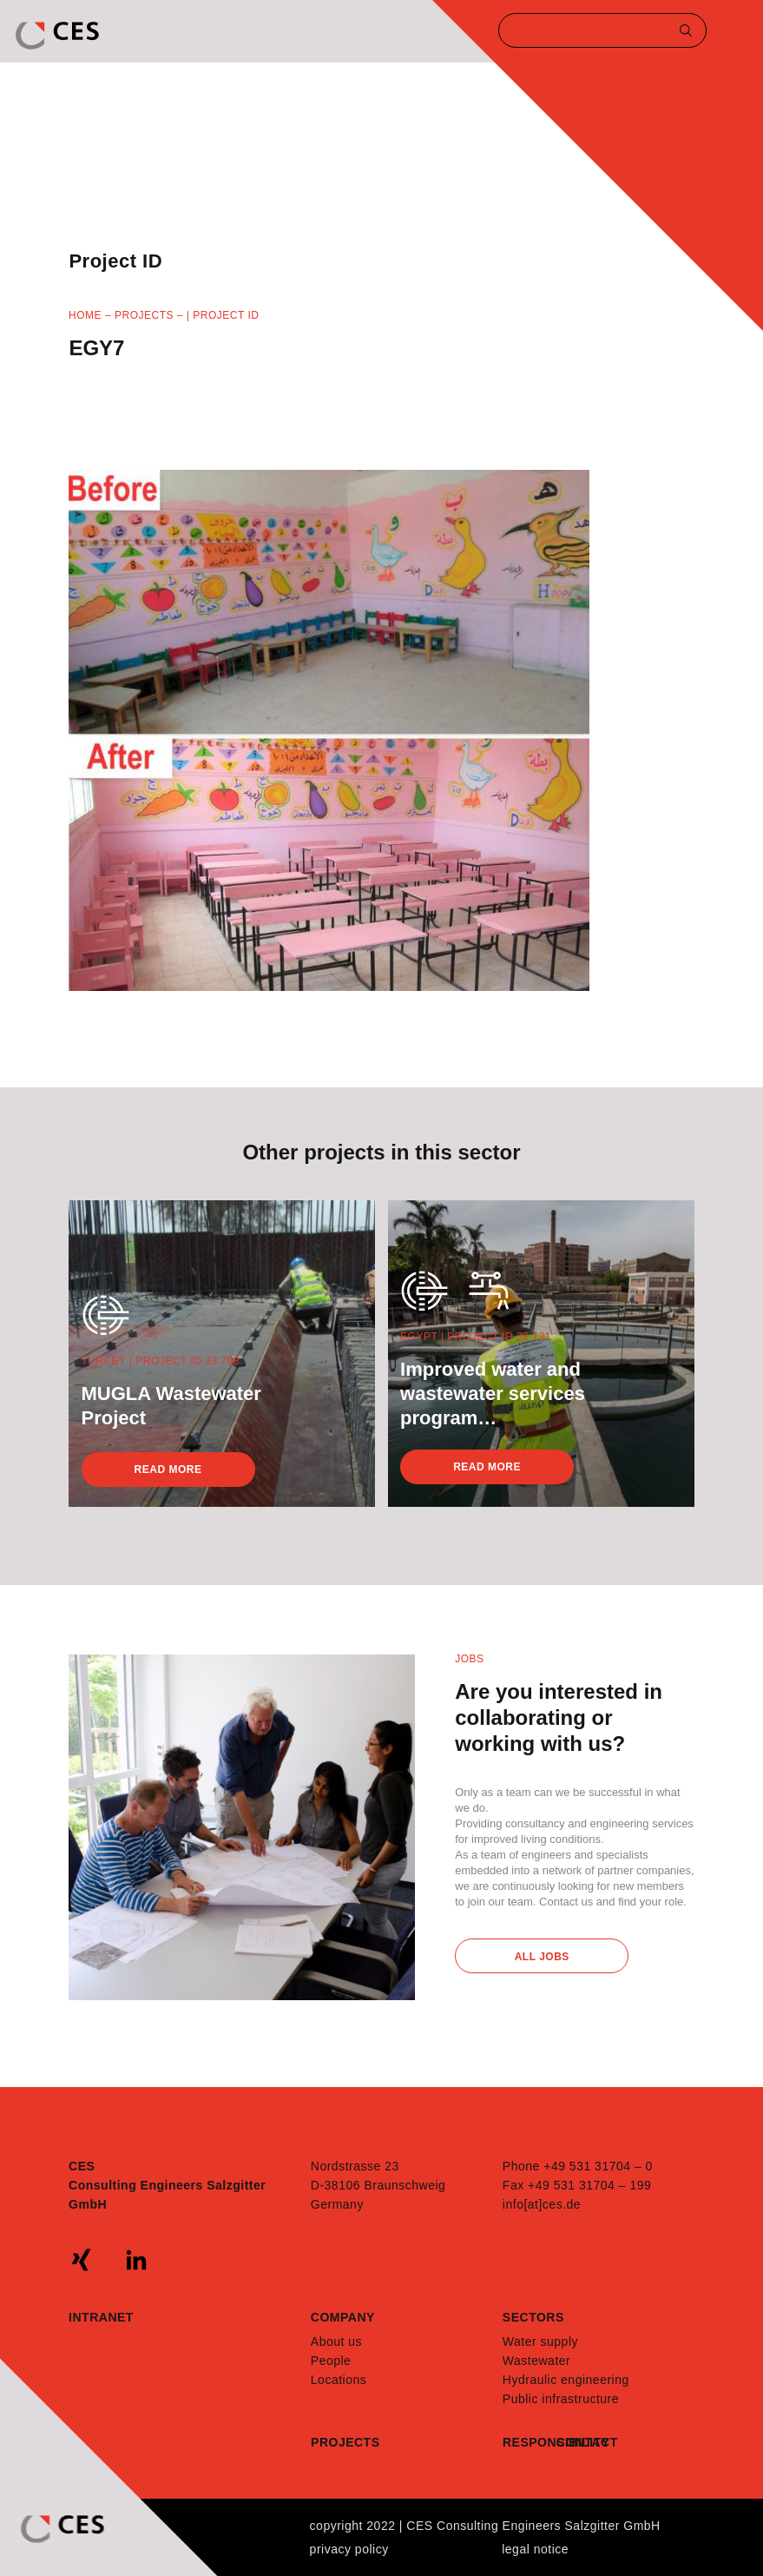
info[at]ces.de (542, 2204)
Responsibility (529, 2442)
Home (85, 315)
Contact (583, 2442)
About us (336, 2341)
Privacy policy (349, 2549)
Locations (338, 2380)
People (331, 2361)
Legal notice (535, 2549)
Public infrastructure (561, 2399)
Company (343, 2317)
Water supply (540, 2341)
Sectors (533, 2317)
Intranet (101, 2317)
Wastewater (536, 2361)
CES (59, 36)
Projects (144, 315)
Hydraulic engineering (566, 2380)
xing (82, 2260)
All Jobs (542, 1957)
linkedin (136, 2260)
